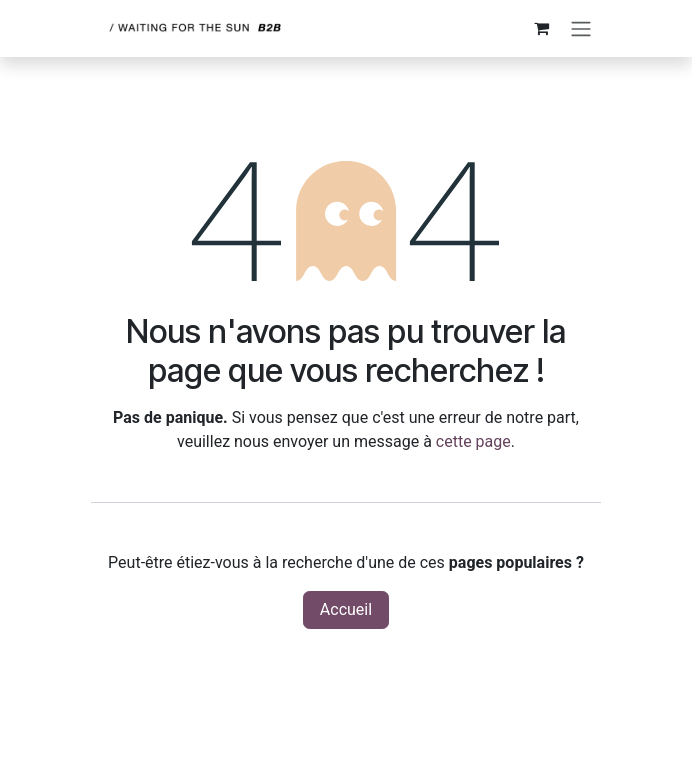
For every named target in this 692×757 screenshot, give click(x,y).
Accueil (346, 609)
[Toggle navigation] (581, 28)
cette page (473, 441)
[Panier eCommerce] (541, 28)
